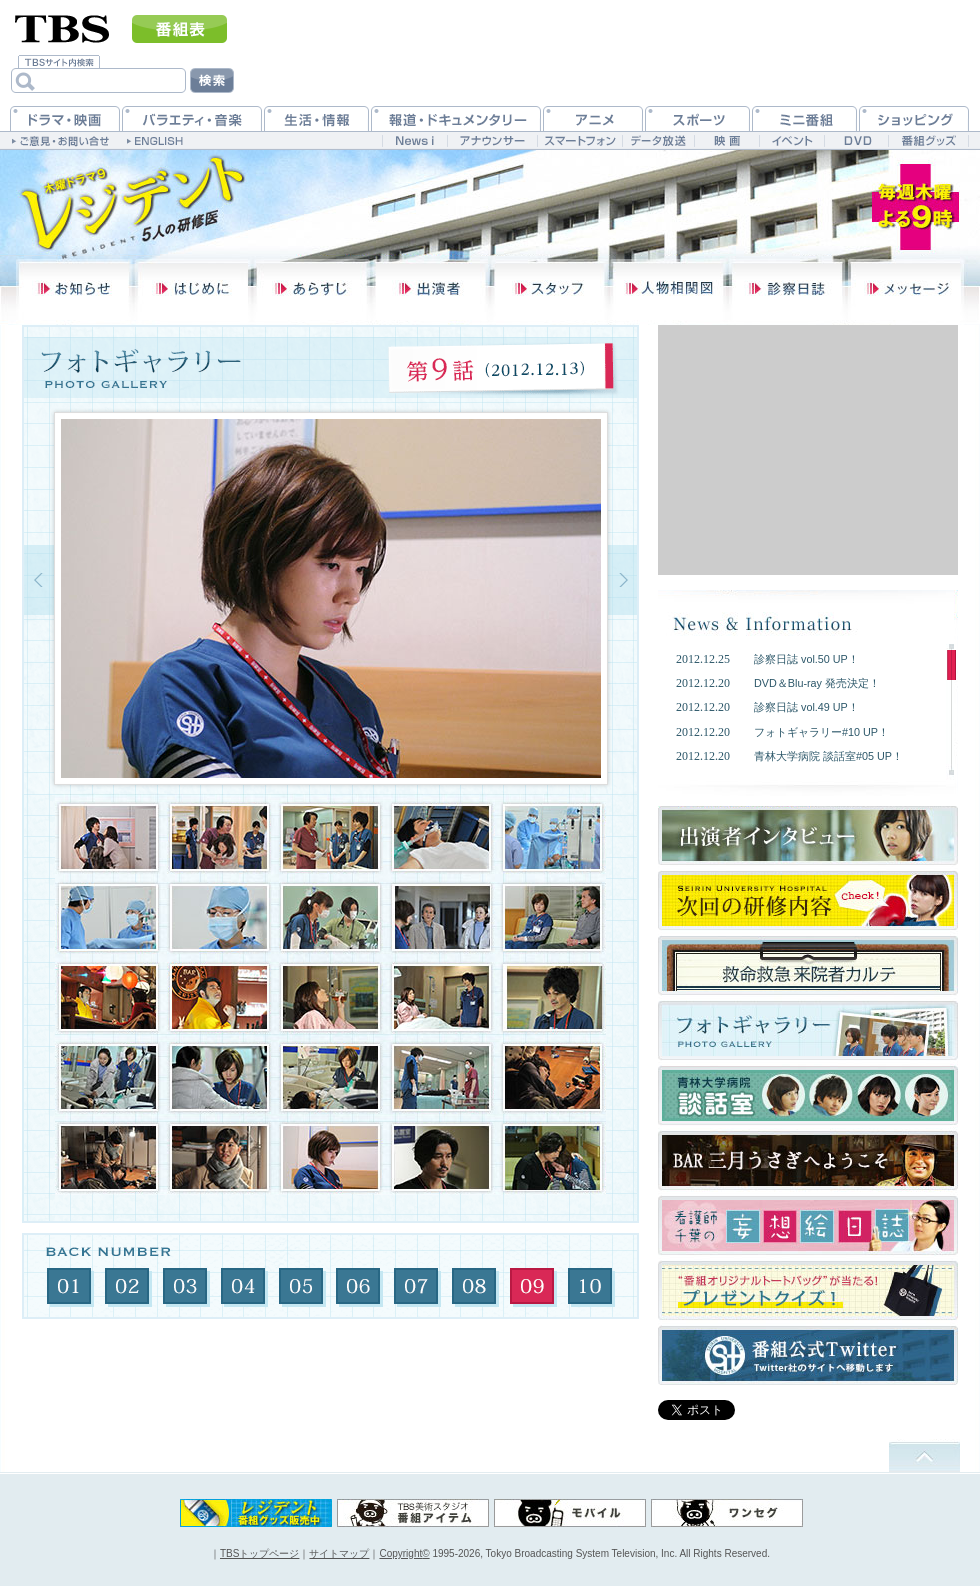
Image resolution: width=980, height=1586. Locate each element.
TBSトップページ (259, 1553)
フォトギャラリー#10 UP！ (821, 732)
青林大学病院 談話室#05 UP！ (828, 756)
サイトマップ (339, 1553)
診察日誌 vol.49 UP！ (806, 707)
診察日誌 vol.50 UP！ (806, 659)
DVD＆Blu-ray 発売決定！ (817, 683)
